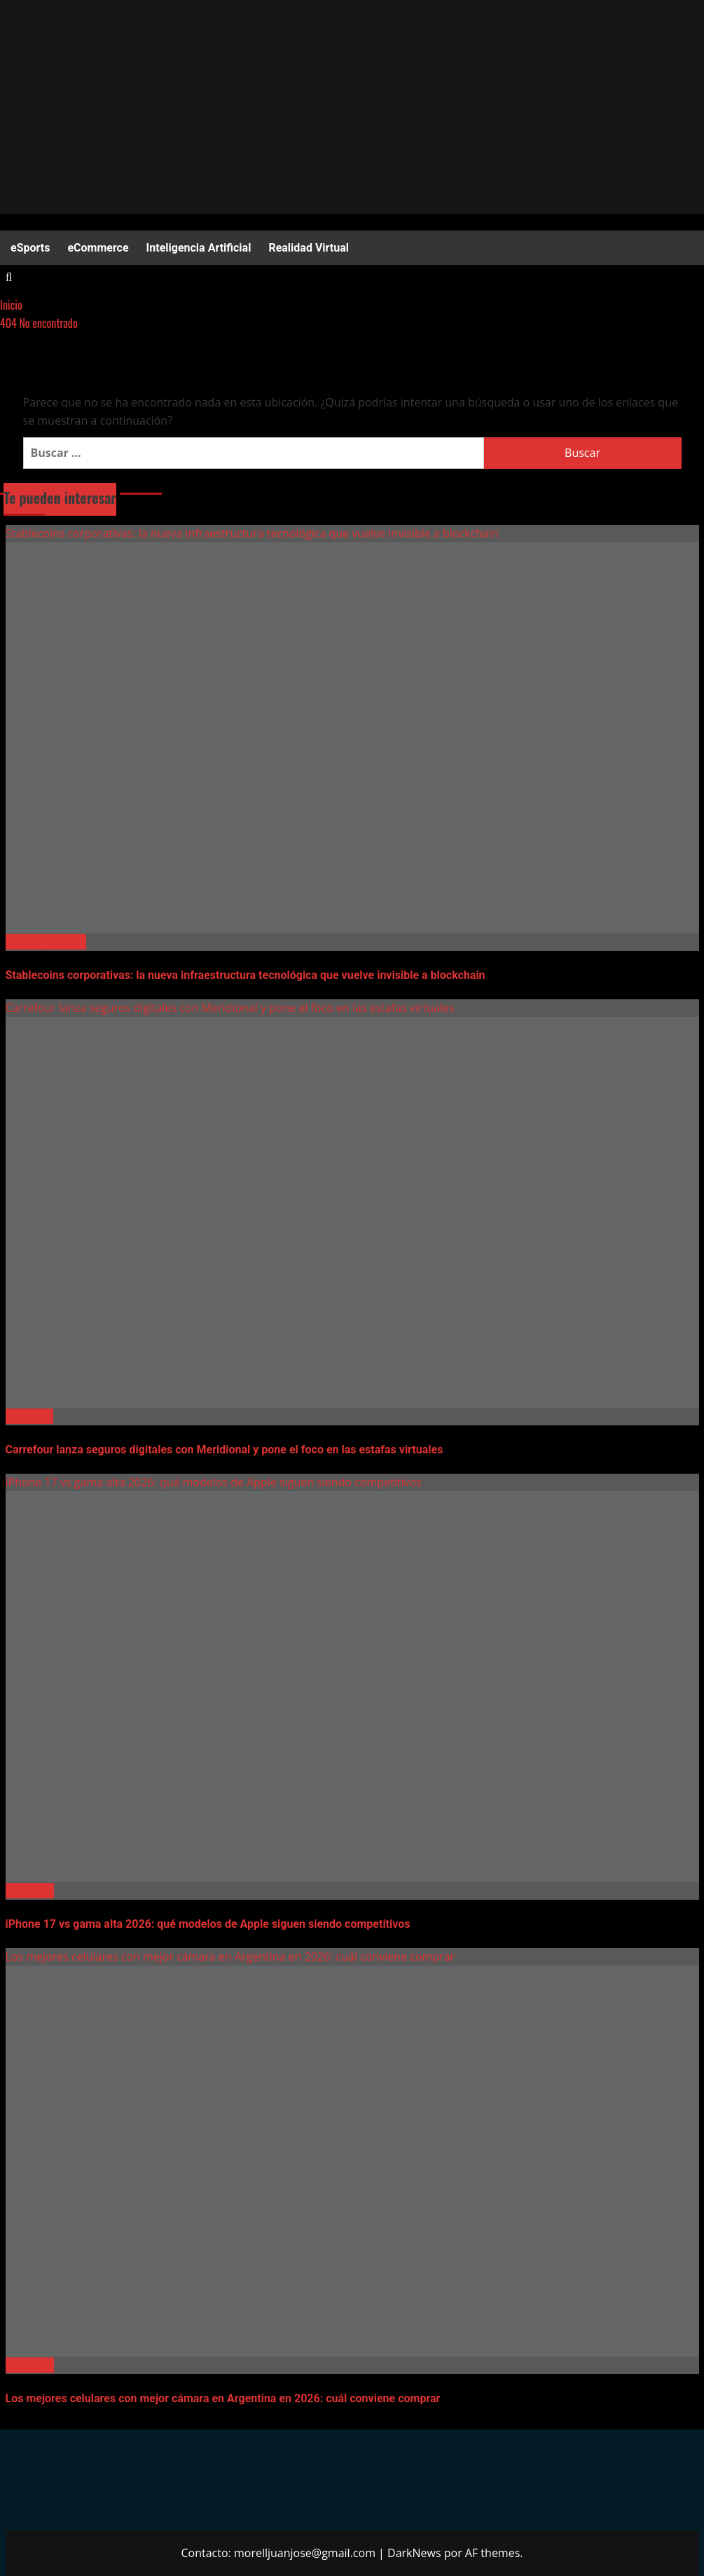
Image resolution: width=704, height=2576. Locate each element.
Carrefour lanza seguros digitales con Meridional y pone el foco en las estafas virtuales (230, 1007)
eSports (30, 247)
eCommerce (97, 247)
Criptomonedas (46, 942)
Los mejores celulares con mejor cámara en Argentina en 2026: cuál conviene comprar (230, 1956)
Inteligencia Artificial (198, 247)
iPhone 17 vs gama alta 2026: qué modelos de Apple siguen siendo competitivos (214, 1482)
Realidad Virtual (308, 247)
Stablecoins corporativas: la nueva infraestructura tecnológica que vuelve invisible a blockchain (252, 533)
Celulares (30, 1890)
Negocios (29, 1416)
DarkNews (414, 2553)
